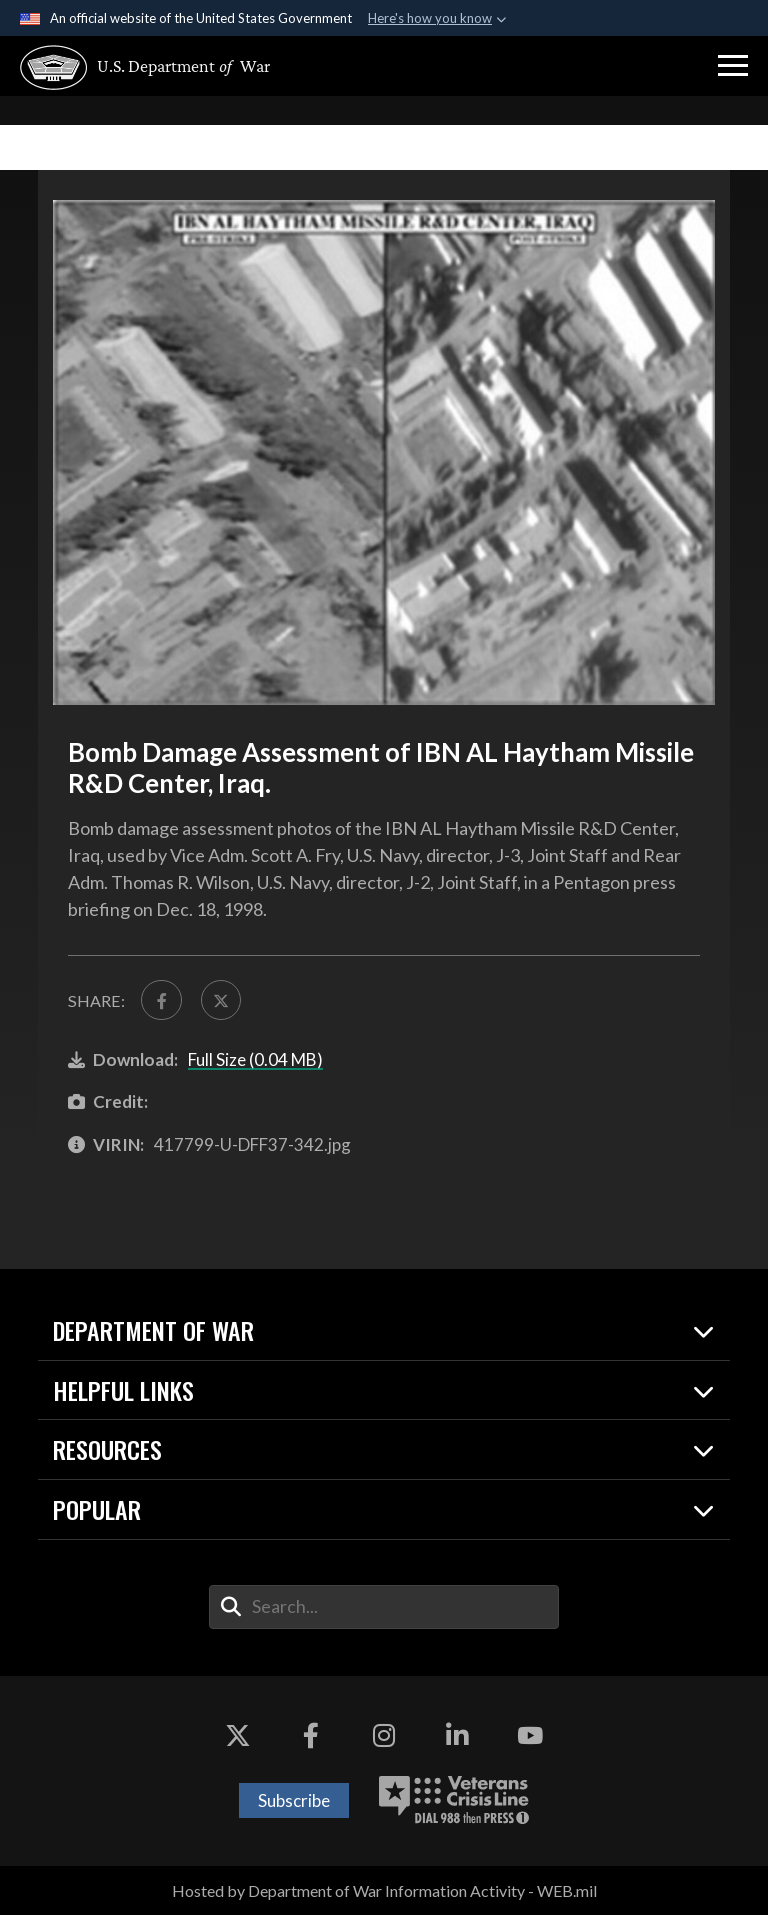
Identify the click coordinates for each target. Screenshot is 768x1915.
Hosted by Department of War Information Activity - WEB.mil (384, 1890)
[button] (733, 66)
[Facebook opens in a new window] (311, 1736)
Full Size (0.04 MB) (255, 1059)
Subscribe (294, 1800)
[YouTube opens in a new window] (530, 1736)
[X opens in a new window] (238, 1736)
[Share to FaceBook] (161, 1000)
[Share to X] (221, 1000)
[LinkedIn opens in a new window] (457, 1736)
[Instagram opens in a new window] (384, 1736)
